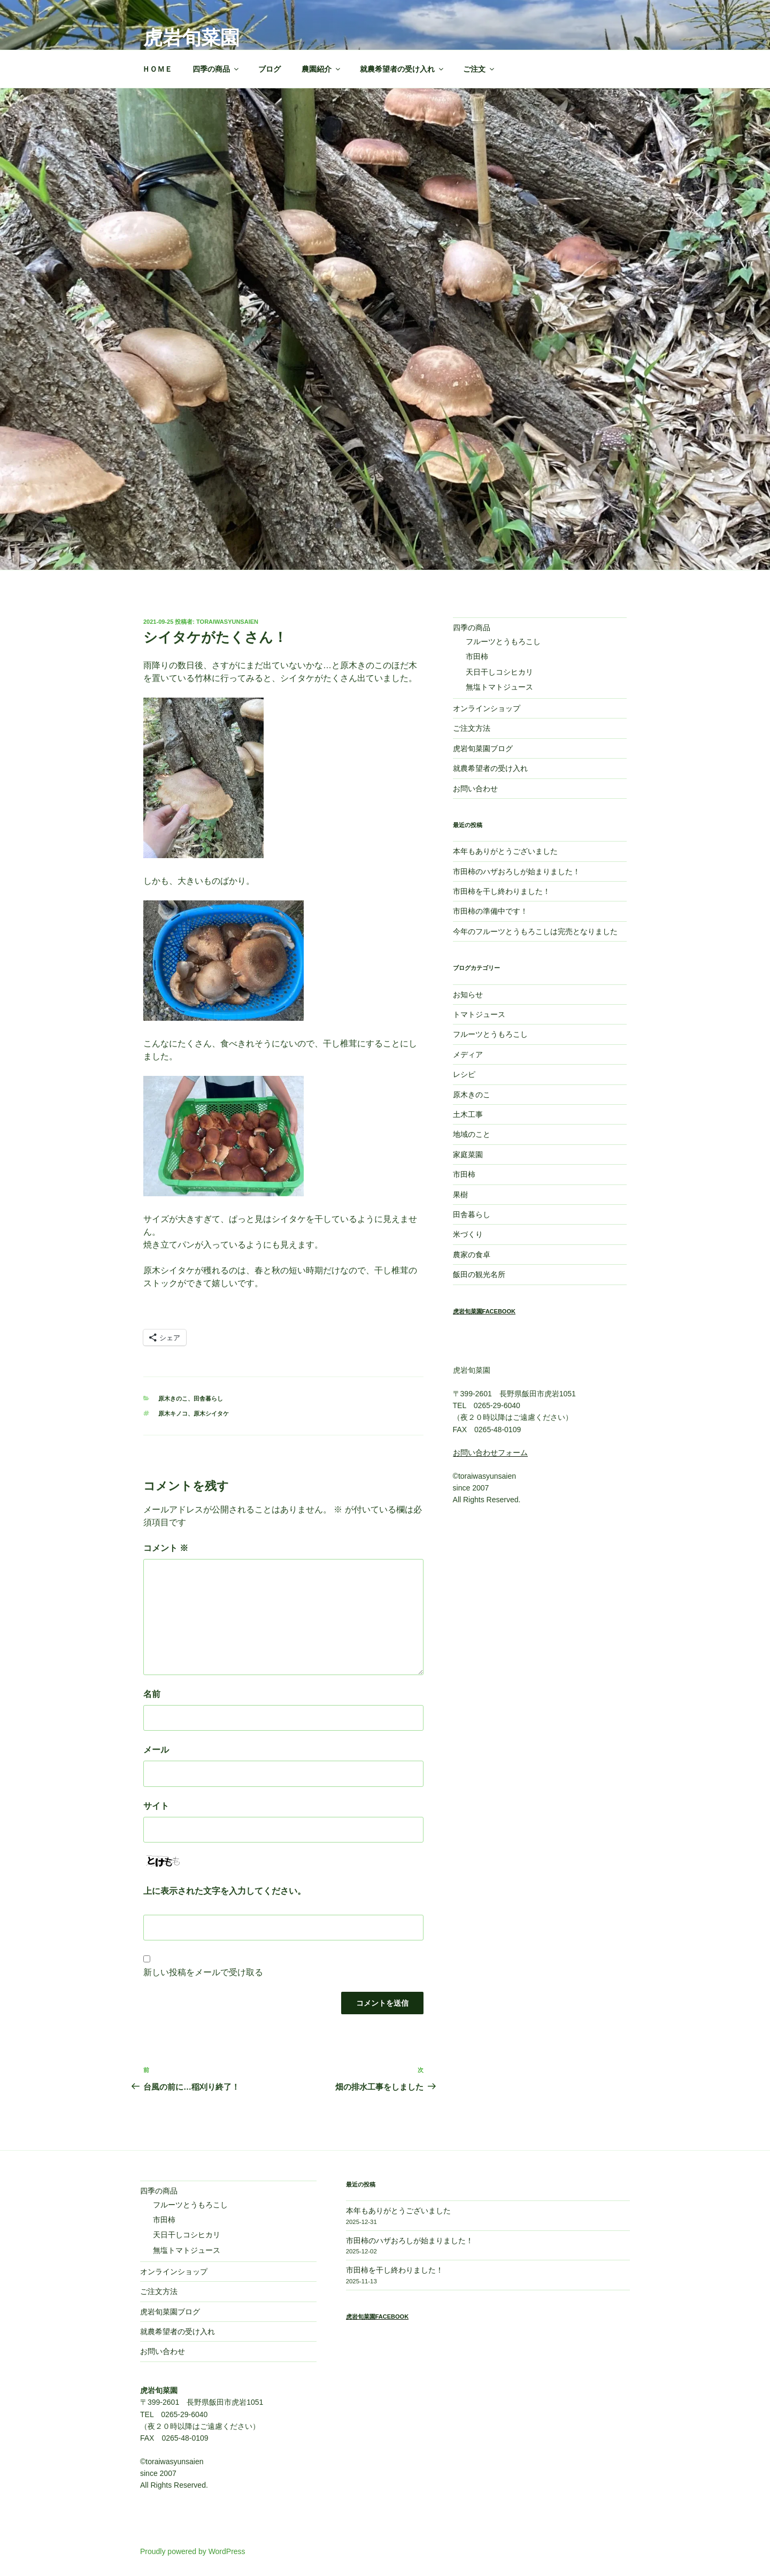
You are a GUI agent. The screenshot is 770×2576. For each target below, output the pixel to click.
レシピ (464, 1074)
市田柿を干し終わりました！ (501, 891)
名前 (151, 1694)
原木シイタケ (211, 1413)
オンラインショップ (486, 708)
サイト (156, 1805)
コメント (165, 1548)
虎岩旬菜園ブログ (483, 748)
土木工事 (468, 1114)
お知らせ (468, 994)
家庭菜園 (468, 1154)
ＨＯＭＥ (157, 69)
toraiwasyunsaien (227, 621)
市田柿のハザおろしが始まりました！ (516, 871)
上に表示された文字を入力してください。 (224, 1890)
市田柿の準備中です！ (490, 911)
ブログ (269, 69)
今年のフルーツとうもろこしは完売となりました (535, 931)
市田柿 (477, 656)
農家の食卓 (471, 1254)
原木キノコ (173, 1413)
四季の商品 (216, 69)
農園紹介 (322, 69)
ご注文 (479, 69)
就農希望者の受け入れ (402, 69)
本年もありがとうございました (505, 851)
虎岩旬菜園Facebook (484, 1311)
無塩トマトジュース (499, 687)
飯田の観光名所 (479, 1274)
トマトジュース (479, 1014)
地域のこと (471, 1134)
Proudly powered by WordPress (192, 2551)
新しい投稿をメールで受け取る (203, 1972)
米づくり (468, 1234)
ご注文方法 (471, 728)
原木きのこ (173, 1398)
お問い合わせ (475, 788)
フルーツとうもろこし (503, 641)
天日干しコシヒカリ (499, 672)
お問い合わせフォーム (490, 1452)
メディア (468, 1054)
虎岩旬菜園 (191, 38)
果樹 (460, 1194)
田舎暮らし (208, 1398)
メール (156, 1749)
